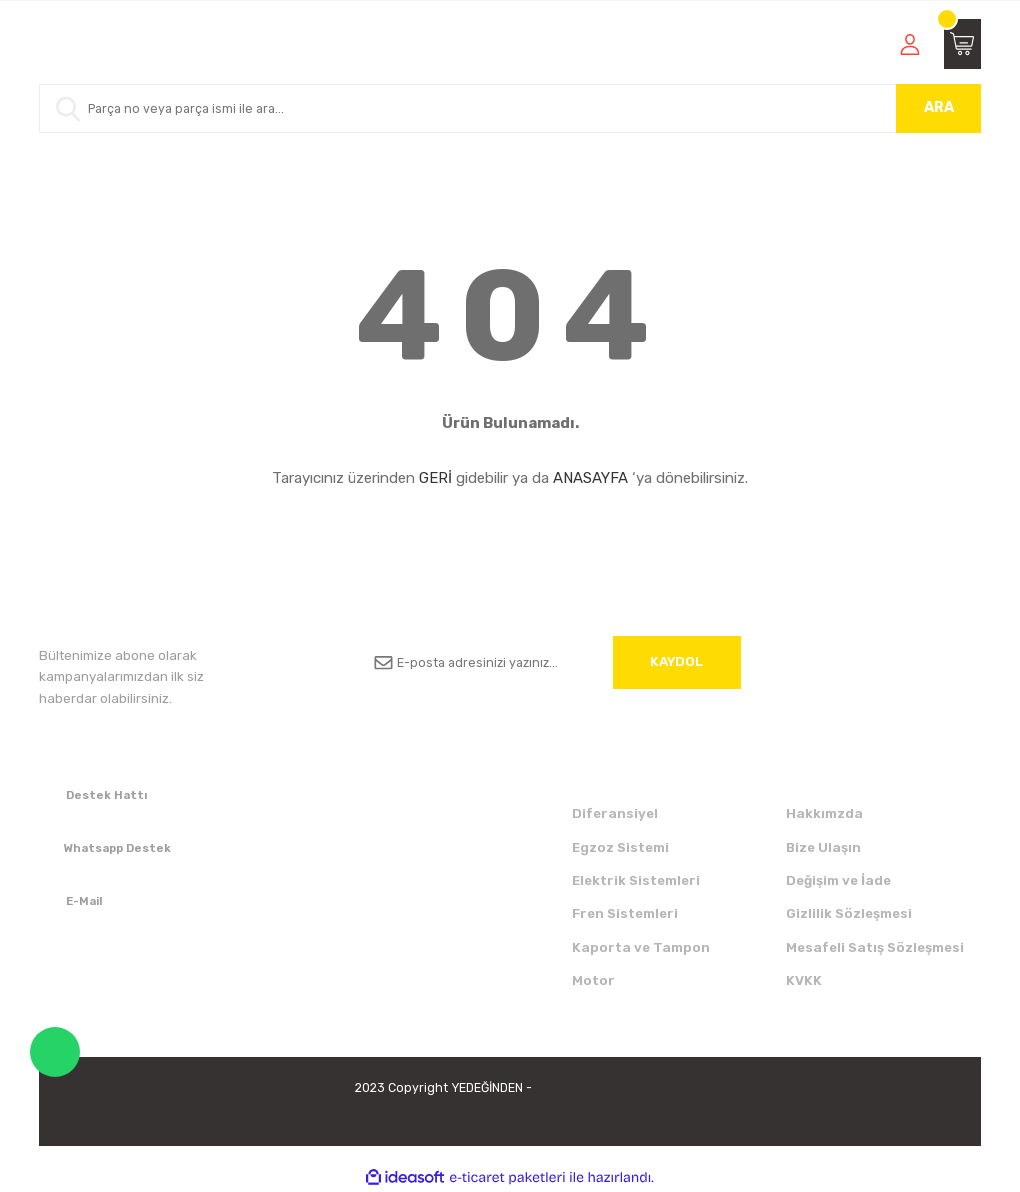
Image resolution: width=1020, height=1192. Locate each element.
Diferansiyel (615, 813)
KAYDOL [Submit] (676, 661)
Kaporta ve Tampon (641, 947)
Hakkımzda (824, 813)
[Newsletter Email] (550, 662)
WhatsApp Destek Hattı (55, 1052)
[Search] (510, 108)
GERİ (435, 478)
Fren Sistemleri (625, 913)
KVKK (804, 980)
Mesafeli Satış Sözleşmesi (875, 947)
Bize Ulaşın (823, 847)
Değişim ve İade (838, 880)
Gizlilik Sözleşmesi (849, 913)
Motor (593, 980)
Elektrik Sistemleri (636, 880)
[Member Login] (910, 44)
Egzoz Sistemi (620, 847)
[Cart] (962, 44)
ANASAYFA (590, 478)
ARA (939, 107)
